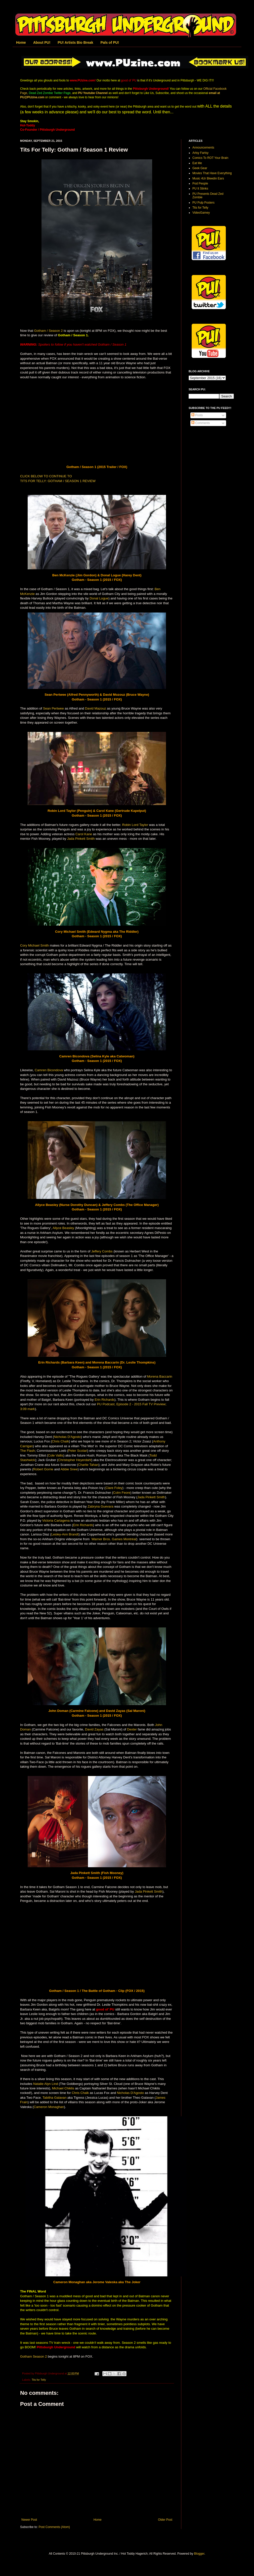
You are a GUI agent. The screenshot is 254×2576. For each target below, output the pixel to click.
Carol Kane (83, 834)
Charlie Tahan (88, 1465)
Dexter (132, 1729)
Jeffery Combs (102, 1251)
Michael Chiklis (63, 2088)
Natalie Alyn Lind (45, 2084)
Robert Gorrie (43, 1469)
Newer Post (29, 2519)
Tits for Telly (39, 2379)
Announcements (203, 147)
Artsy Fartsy (200, 153)
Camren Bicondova (49, 1070)
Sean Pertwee (53, 708)
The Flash (27, 1451)
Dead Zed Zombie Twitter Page (50, 93)
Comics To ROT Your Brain (210, 158)
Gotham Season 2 (33, 2356)
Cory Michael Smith (34, 945)
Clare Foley (113, 1488)
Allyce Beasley (63, 1228)
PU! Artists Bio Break (75, 42)
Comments (200, 423)
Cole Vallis (55, 1455)
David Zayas (94, 1729)
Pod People (200, 183)
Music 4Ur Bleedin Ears (208, 178)
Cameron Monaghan (49, 2107)
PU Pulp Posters (203, 202)
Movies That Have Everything (212, 173)
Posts (197, 415)
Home (21, 42)
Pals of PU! (109, 42)
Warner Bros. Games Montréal (114, 1539)
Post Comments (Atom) (54, 2527)
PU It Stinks (200, 188)
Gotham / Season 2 (48, 331)
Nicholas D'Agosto (67, 1437)
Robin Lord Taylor (135, 825)
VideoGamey (201, 212)
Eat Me (197, 163)
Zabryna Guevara (100, 1506)
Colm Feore (121, 1492)
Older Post (165, 2519)
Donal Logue (99, 598)
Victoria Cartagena (56, 1520)
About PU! (41, 42)
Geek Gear (199, 168)
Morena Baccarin (159, 1376)
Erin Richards (104, 1399)
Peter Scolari (77, 1451)
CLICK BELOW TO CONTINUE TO (46, 476)
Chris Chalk (60, 1441)
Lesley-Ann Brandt (65, 1534)
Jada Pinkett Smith (81, 838)
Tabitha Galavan (54, 2097)
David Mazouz (95, 708)
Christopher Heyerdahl (74, 1460)
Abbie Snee (69, 1469)
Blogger (199, 2553)
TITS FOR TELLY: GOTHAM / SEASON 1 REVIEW (58, 481)
